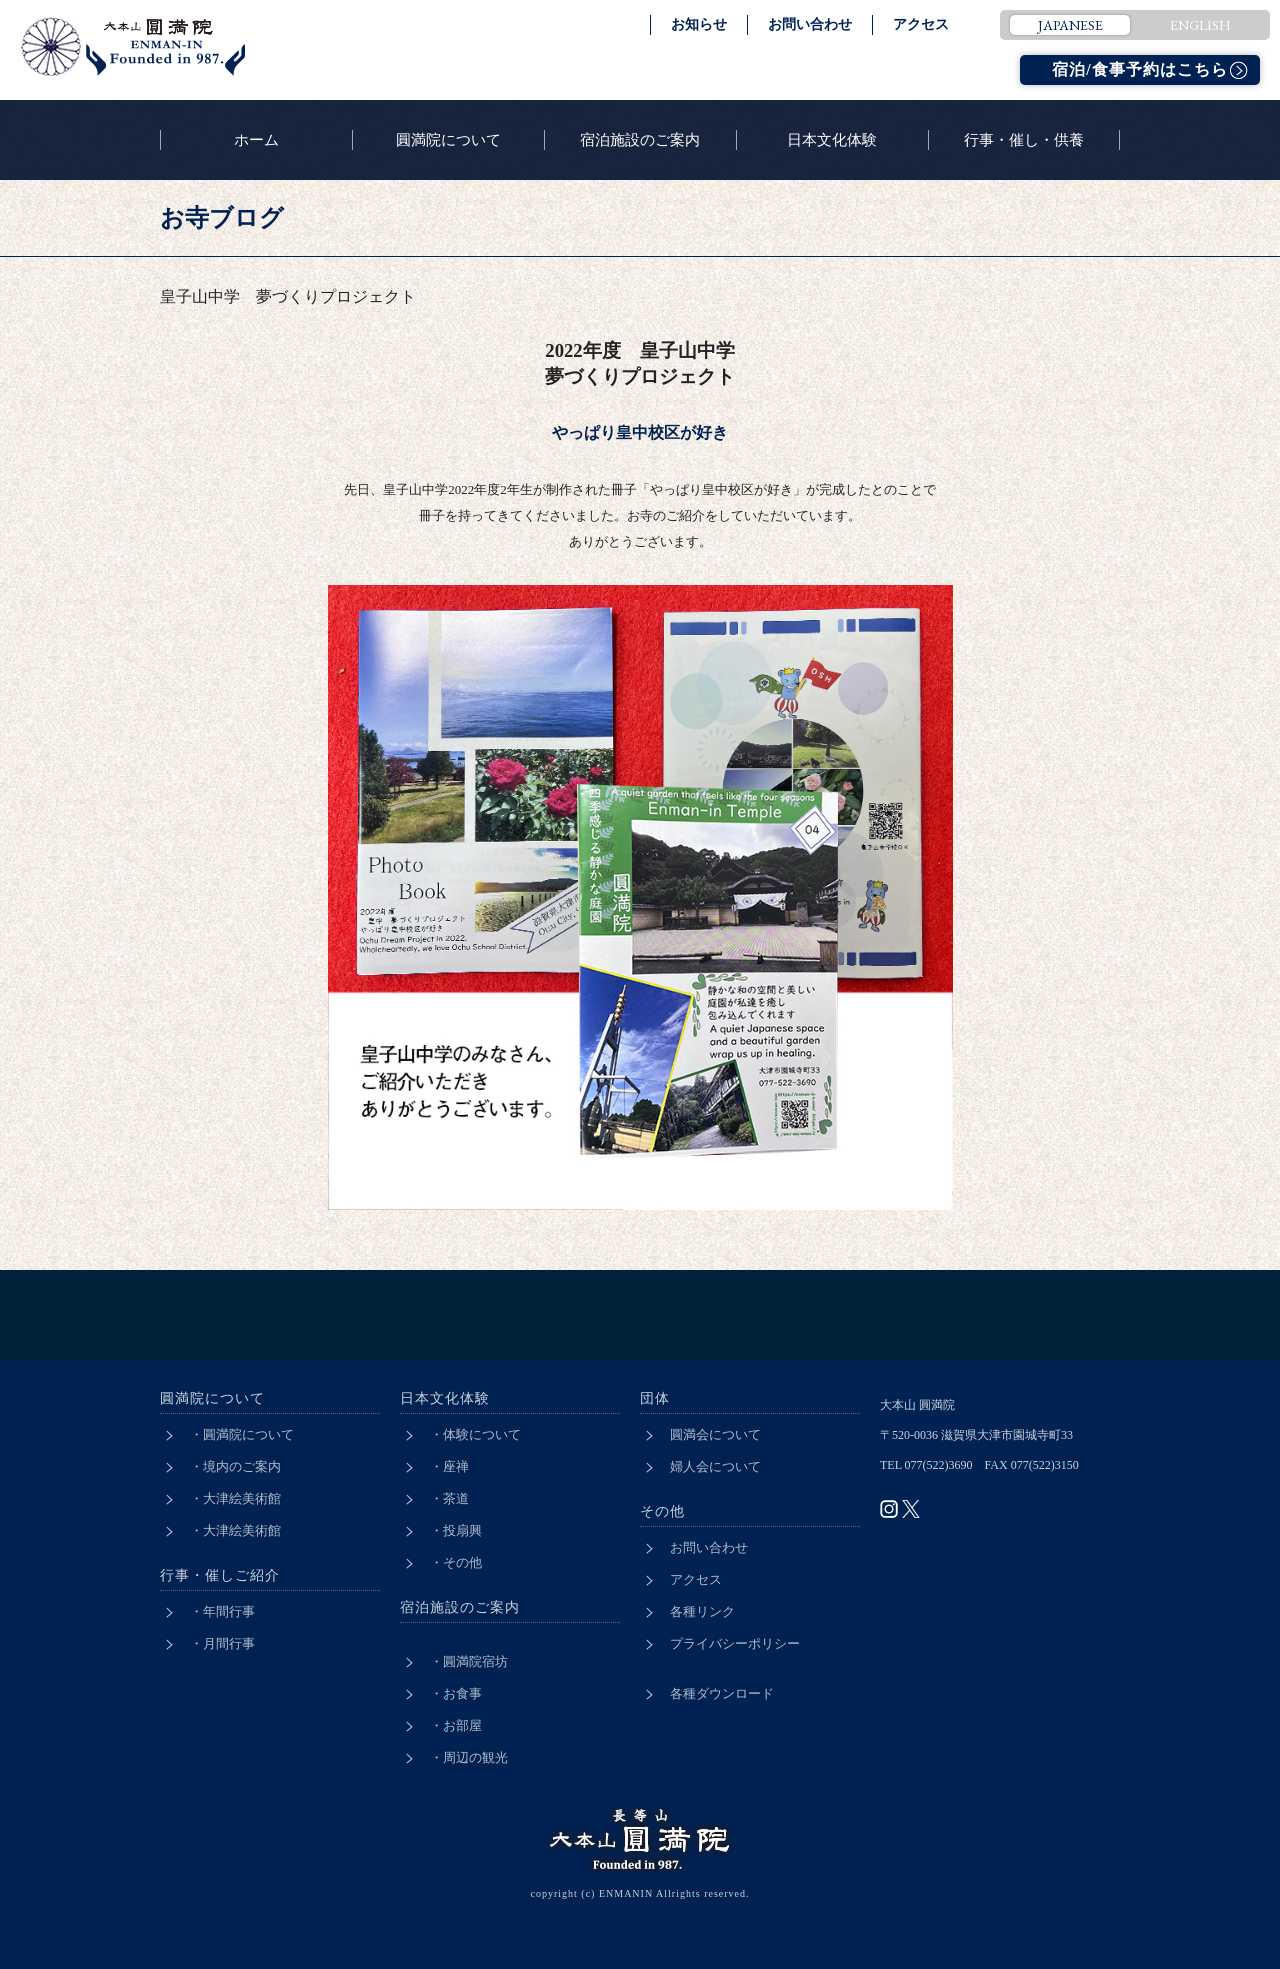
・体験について (475, 1434)
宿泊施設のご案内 (640, 140)
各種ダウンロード (722, 1693)
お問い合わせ (810, 24)
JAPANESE (1070, 25)
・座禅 (449, 1466)
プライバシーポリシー (735, 1643)
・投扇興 (456, 1530)
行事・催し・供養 (1024, 140)
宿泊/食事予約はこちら (1139, 69)
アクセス (921, 24)
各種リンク (702, 1611)
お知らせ (699, 24)
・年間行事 (222, 1611)
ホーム (256, 140)
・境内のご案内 (235, 1466)
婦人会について (715, 1466)
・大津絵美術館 (235, 1498)
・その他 (456, 1562)
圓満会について (715, 1434)
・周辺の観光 (469, 1757)
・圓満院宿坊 (469, 1661)
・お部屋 (456, 1725)
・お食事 (456, 1693)
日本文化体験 (832, 140)
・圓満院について (242, 1434)
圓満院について (448, 140)
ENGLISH (1200, 25)
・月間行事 (222, 1643)
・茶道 (449, 1498)
